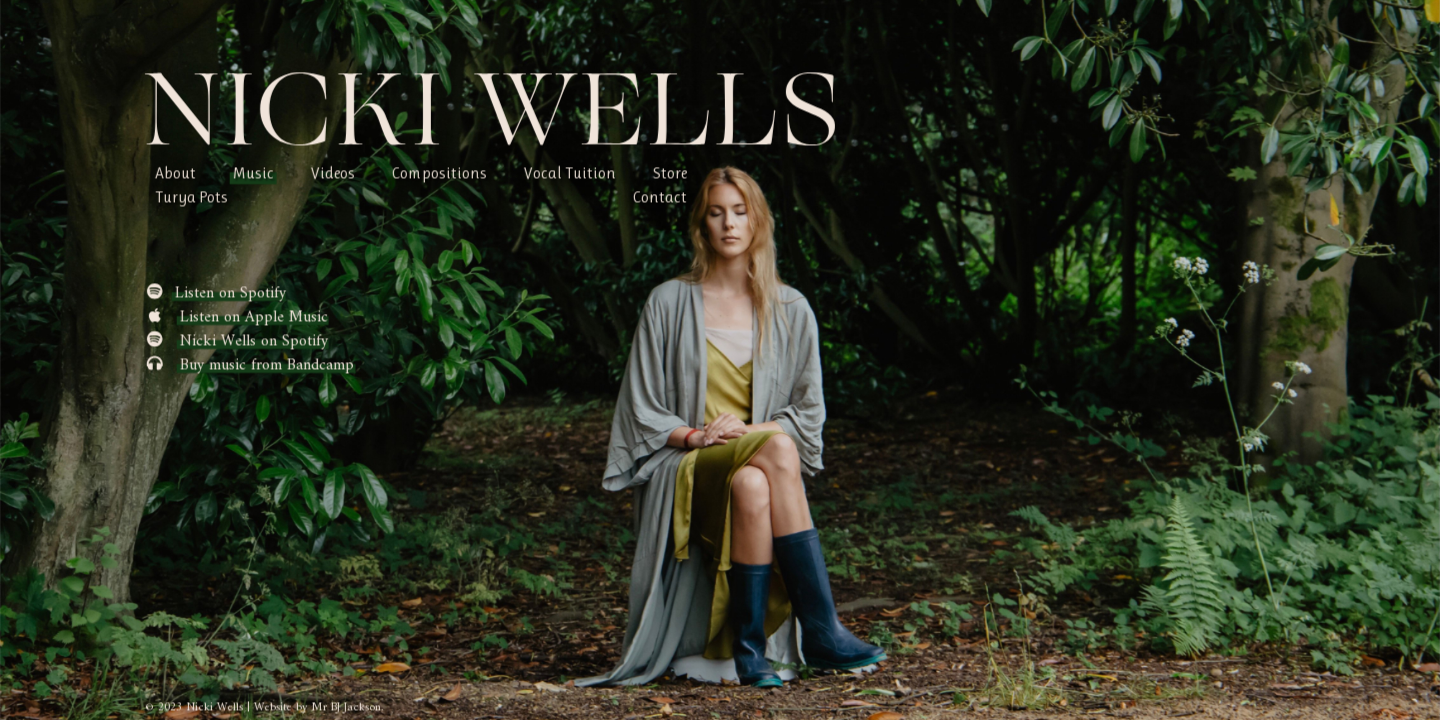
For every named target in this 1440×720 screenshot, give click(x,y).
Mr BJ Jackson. (347, 708)
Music (253, 172)
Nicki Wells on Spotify (254, 341)
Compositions (439, 172)
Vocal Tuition (570, 172)
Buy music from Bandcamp (267, 365)
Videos (333, 172)
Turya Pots (191, 196)
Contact (660, 196)
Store (670, 172)
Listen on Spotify (230, 293)
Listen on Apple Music (254, 317)
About (175, 172)
